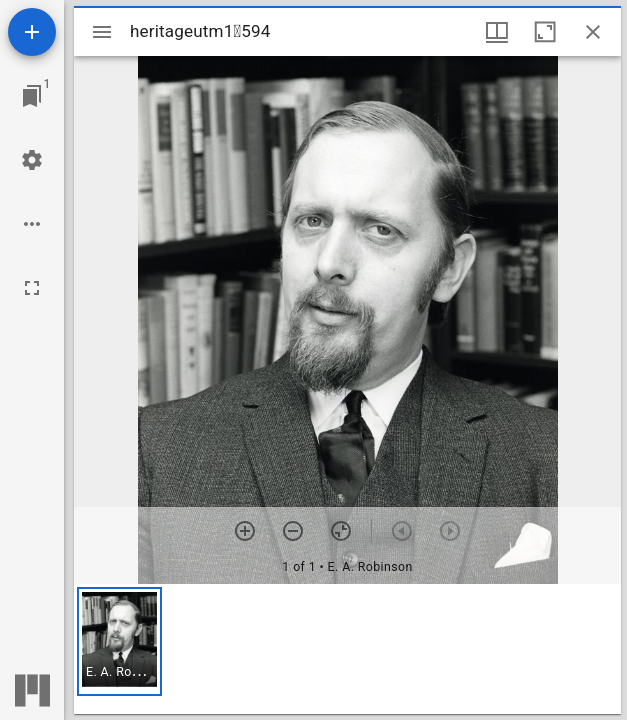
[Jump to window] (32, 96)
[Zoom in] (245, 531)
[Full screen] (32, 288)
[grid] (347, 649)
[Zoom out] (293, 531)
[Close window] (593, 32)
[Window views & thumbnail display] (497, 32)
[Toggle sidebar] (102, 32)
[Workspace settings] (32, 160)
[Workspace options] (32, 224)
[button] (119, 641)
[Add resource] (32, 32)
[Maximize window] (545, 32)
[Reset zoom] (341, 531)
